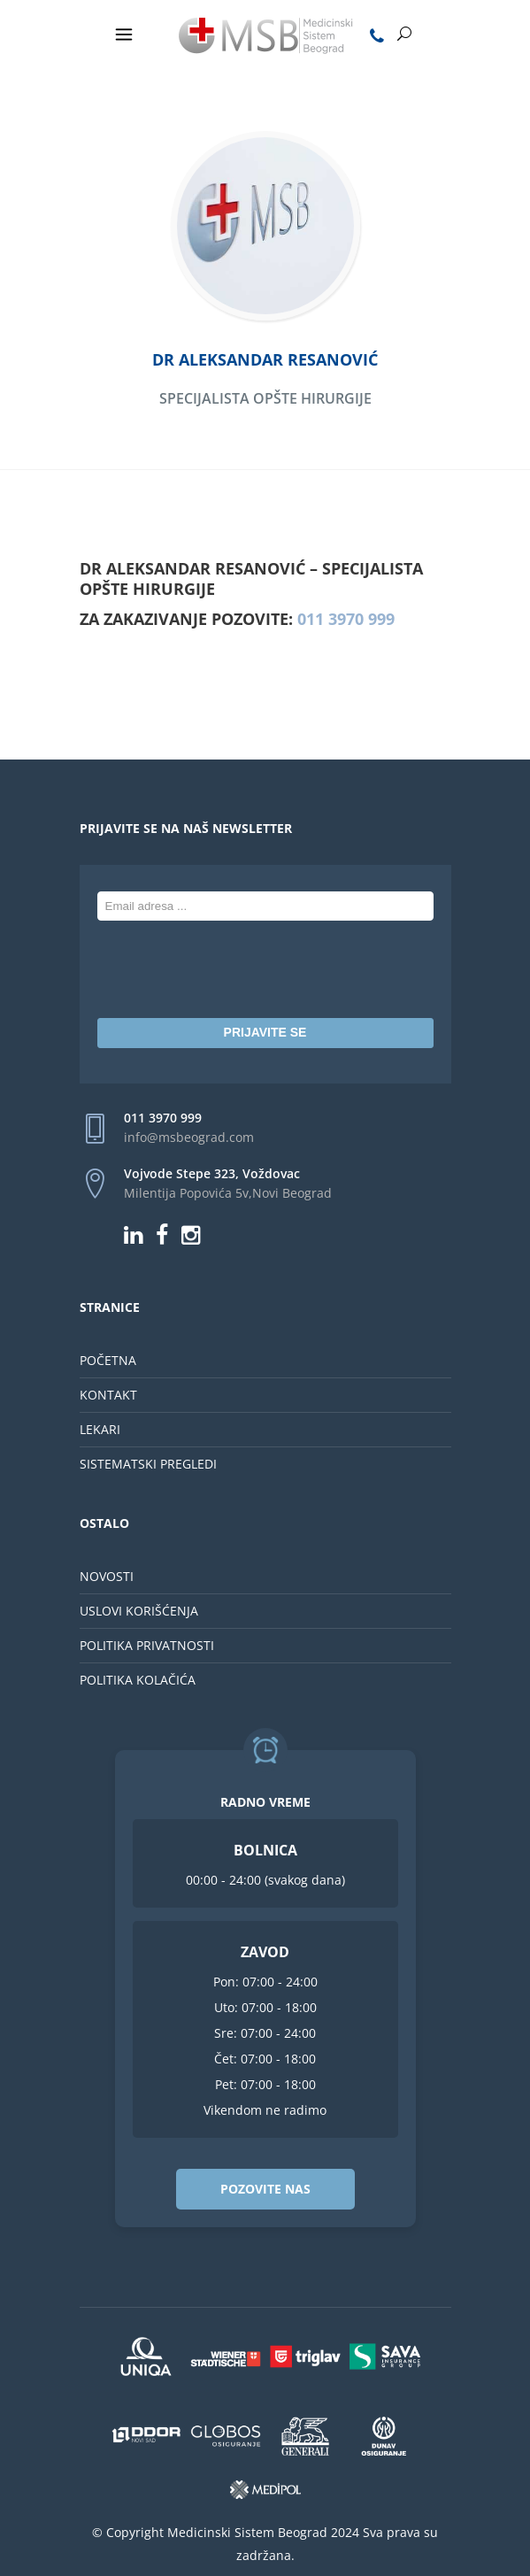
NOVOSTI (107, 1576)
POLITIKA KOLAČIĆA (138, 1679)
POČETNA (108, 1360)
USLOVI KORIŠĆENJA (139, 1610)
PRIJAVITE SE (265, 1032)
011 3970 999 (346, 618)
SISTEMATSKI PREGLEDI (148, 1463)
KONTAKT (108, 1394)
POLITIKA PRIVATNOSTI (147, 1645)
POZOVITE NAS (265, 2188)
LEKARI (100, 1429)
